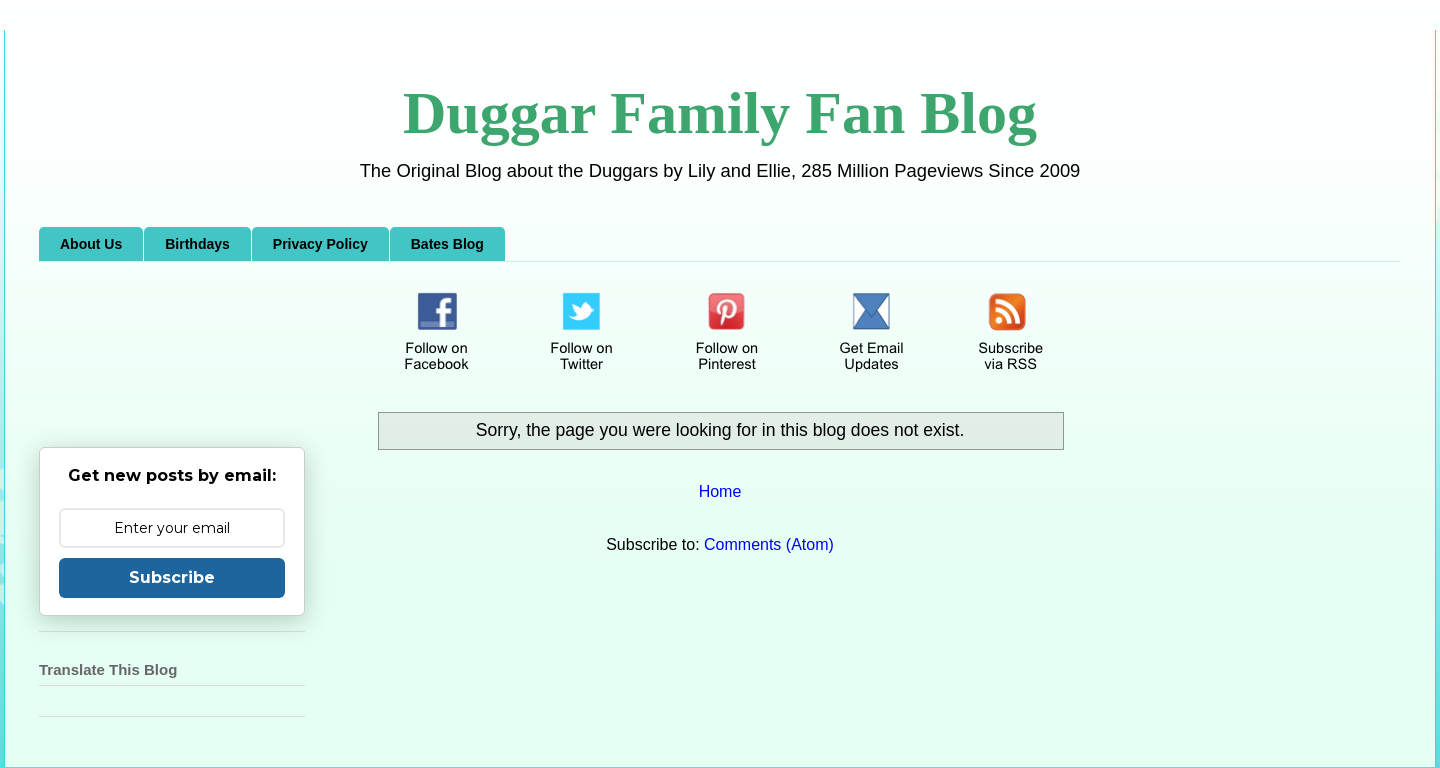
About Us (91, 244)
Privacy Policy (320, 244)
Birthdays (197, 244)
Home (720, 491)
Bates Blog (447, 244)
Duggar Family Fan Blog (720, 113)
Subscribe (172, 577)
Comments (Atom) (769, 544)
